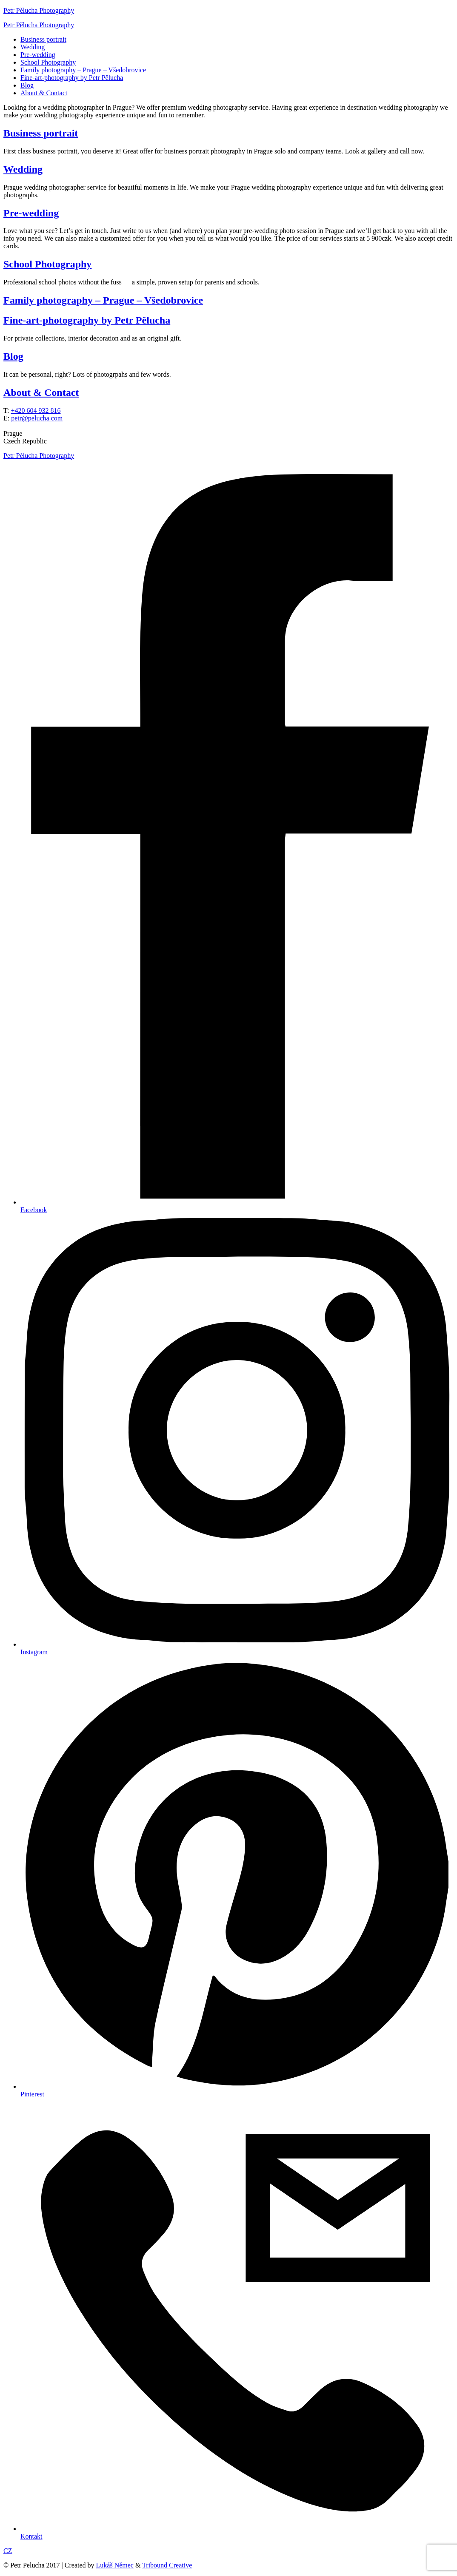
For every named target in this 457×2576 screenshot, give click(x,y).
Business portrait (43, 39)
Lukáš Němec (115, 2565)
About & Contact (43, 93)
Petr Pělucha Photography (38, 10)
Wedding (32, 47)
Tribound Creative (167, 2565)
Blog (27, 85)
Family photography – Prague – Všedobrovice (83, 70)
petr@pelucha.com (37, 418)
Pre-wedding (37, 54)
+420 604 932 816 (35, 410)
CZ (7, 2550)
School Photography (48, 62)
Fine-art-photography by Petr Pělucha (71, 77)
